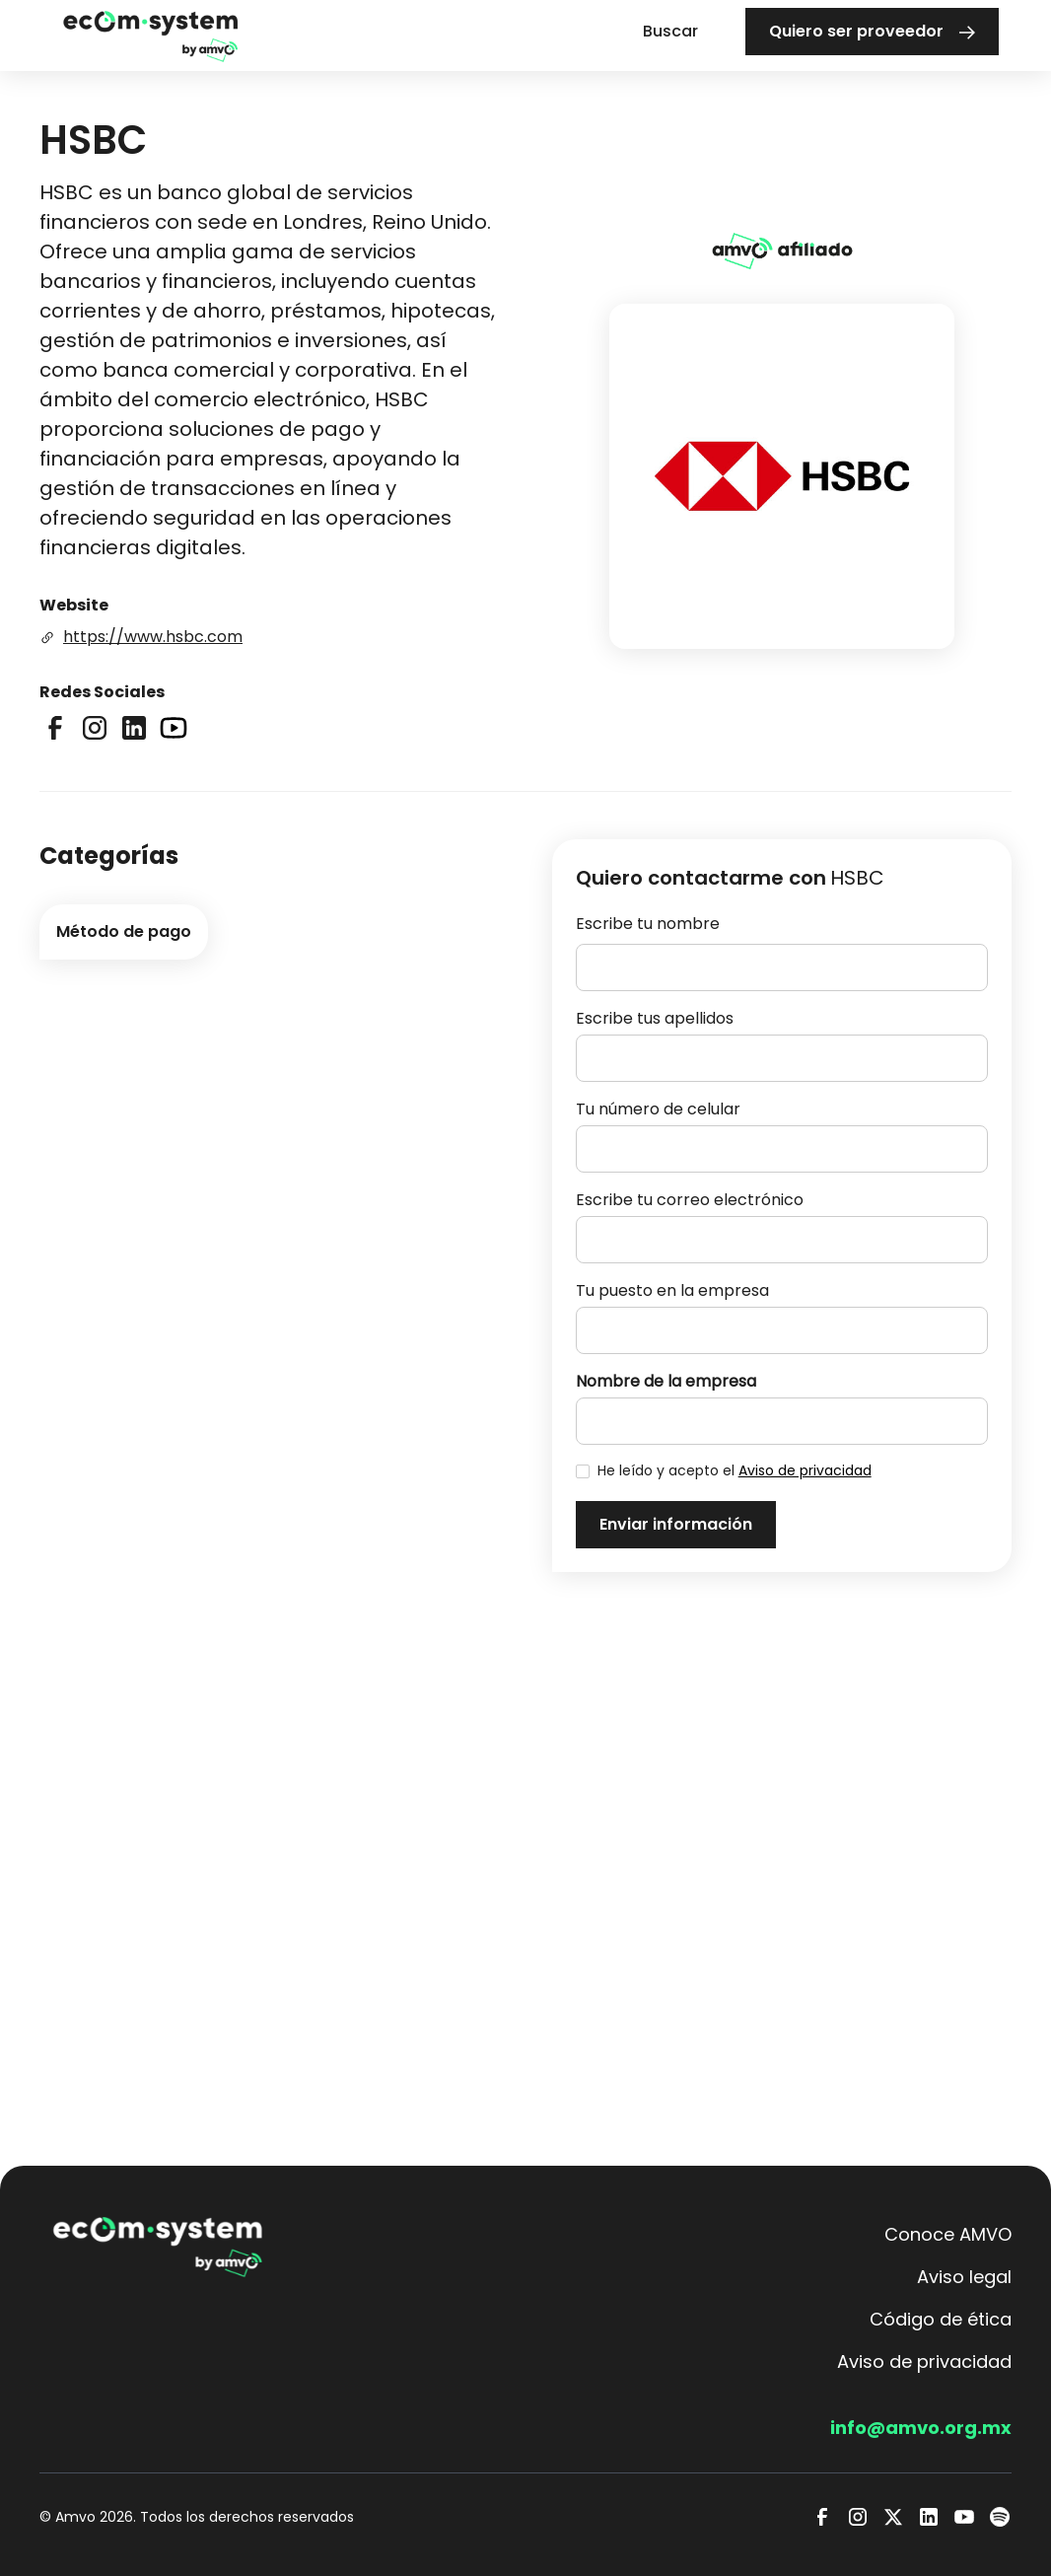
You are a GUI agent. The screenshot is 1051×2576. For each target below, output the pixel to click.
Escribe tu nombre (648, 923)
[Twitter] (893, 2517)
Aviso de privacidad (805, 1470)
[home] (150, 35)
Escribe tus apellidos (655, 1018)
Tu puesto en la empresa (672, 1290)
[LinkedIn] (929, 2517)
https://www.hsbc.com (153, 636)
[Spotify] (1000, 2517)
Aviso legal (964, 2276)
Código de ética (941, 2319)
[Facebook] (822, 2517)
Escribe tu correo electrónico (690, 1199)
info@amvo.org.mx (921, 2427)
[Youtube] (964, 2517)
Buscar (670, 31)
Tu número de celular (658, 1109)
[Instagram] (858, 2517)
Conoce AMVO (948, 2234)
